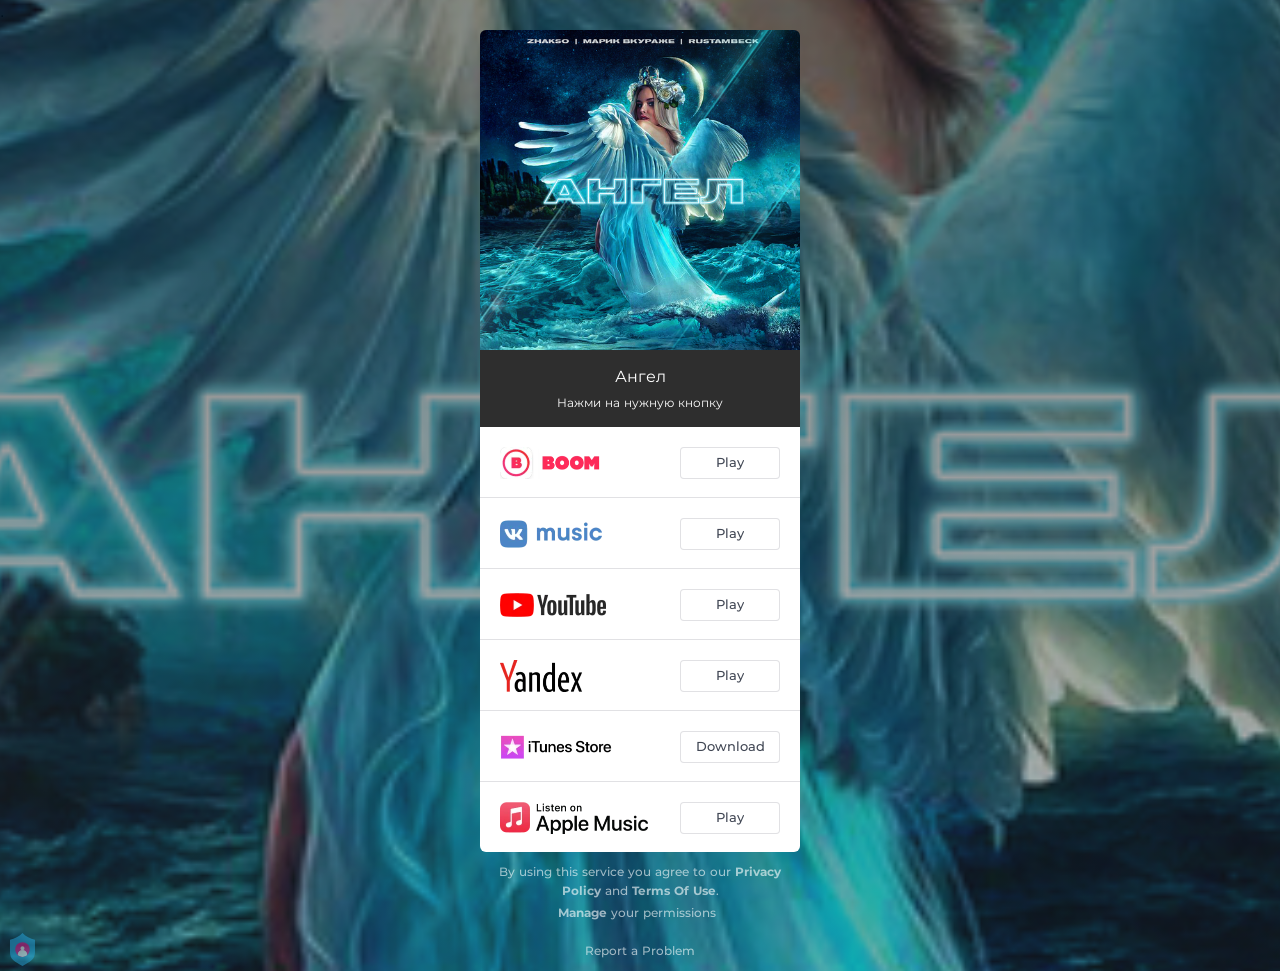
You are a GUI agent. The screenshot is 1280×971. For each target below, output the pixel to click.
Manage (582, 912)
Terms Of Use (674, 890)
